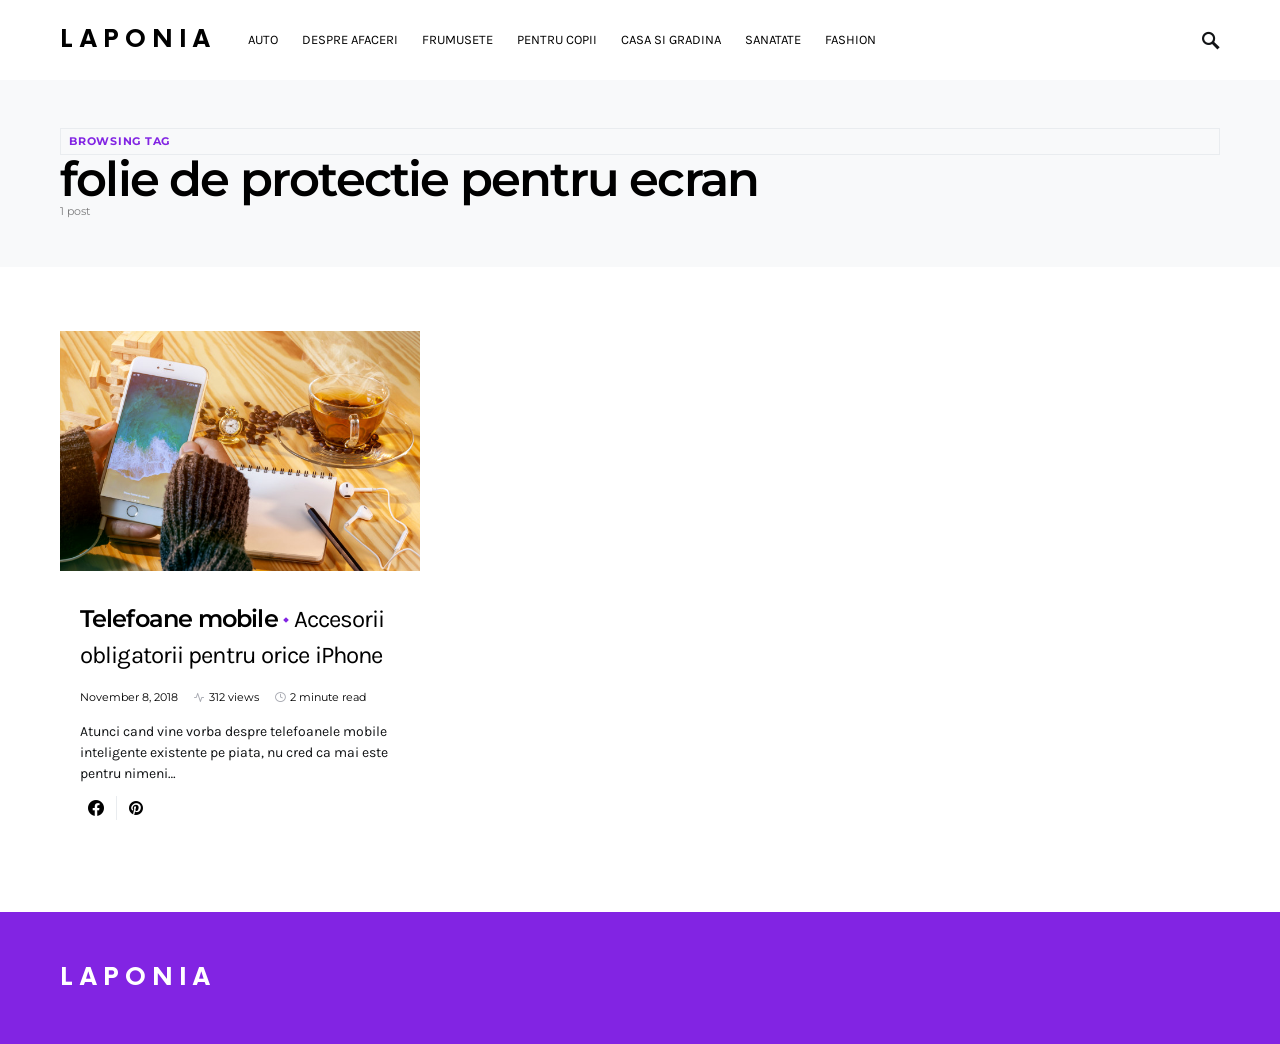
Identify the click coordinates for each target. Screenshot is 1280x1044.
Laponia (138, 39)
